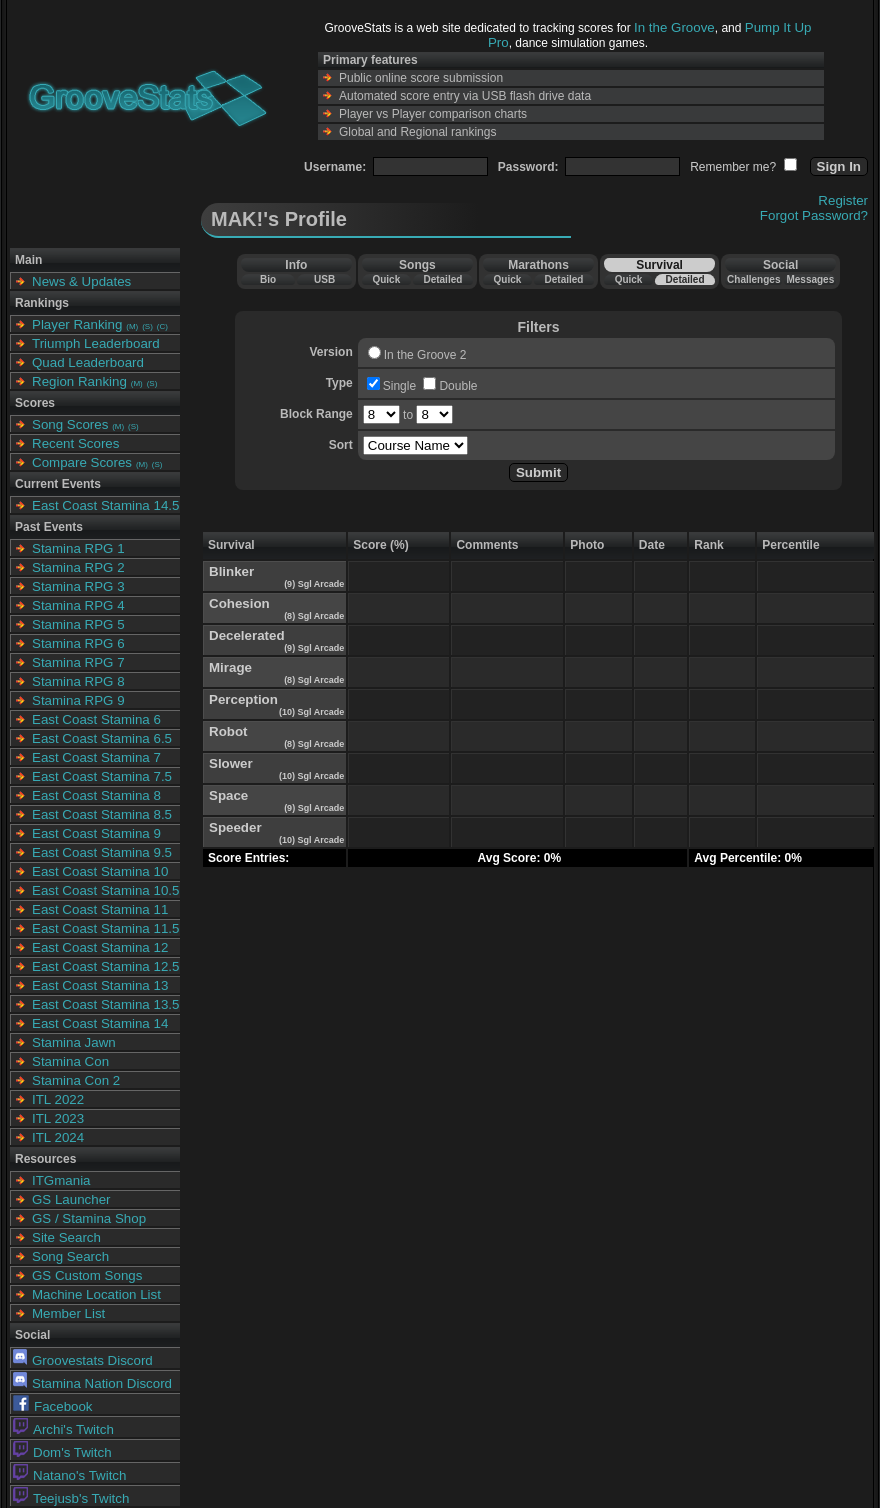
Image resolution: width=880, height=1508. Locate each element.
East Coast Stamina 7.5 (102, 776)
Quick (386, 279)
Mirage (230, 667)
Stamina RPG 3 (78, 586)
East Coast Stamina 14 (100, 1023)
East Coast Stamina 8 (96, 795)
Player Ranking (77, 324)
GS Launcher (71, 1199)
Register (843, 200)
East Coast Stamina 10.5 (105, 890)
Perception (243, 699)
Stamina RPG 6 (78, 643)
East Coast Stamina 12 (100, 947)
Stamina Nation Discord (92, 1383)
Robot (228, 731)
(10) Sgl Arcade (311, 712)
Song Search (70, 1256)
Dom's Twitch (62, 1452)
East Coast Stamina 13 (100, 985)
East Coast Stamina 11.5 (105, 928)
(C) (162, 326)
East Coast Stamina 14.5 (105, 505)
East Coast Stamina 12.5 (105, 966)
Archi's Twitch (63, 1429)
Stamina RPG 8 (78, 681)
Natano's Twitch (69, 1475)
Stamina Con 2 (76, 1080)
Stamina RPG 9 (78, 700)
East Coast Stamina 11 (100, 909)
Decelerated (247, 635)
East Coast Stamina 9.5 (102, 852)
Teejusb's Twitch (71, 1498)
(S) (147, 326)
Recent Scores (75, 443)
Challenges (753, 279)
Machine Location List (96, 1294)
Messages (810, 279)
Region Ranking (79, 381)
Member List (68, 1313)
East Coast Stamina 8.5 (102, 814)
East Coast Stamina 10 (100, 871)
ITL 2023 (58, 1118)
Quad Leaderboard (88, 362)
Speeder (235, 827)
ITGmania (61, 1180)
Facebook (53, 1406)
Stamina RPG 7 (78, 662)
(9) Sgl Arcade (313, 584)
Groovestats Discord (83, 1360)
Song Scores (70, 424)
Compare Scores (82, 462)
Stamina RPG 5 (78, 624)
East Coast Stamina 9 (96, 833)
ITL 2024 (58, 1137)
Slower (231, 763)
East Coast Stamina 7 (96, 757)
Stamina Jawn (74, 1042)
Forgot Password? (814, 215)
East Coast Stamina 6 (96, 719)
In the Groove (674, 27)
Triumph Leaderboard (96, 343)
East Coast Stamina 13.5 (105, 1004)
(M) (132, 326)
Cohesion (239, 603)
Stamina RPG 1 (78, 548)
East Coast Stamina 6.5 (102, 738)
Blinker (231, 571)
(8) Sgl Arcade (313, 616)
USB (324, 279)
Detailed (442, 279)
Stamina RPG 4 (78, 605)
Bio (268, 279)
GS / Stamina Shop (89, 1218)
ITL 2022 (58, 1099)
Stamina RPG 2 (78, 567)
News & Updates (81, 281)
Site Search (66, 1237)
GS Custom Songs (87, 1275)
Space (228, 795)
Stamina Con (70, 1061)
